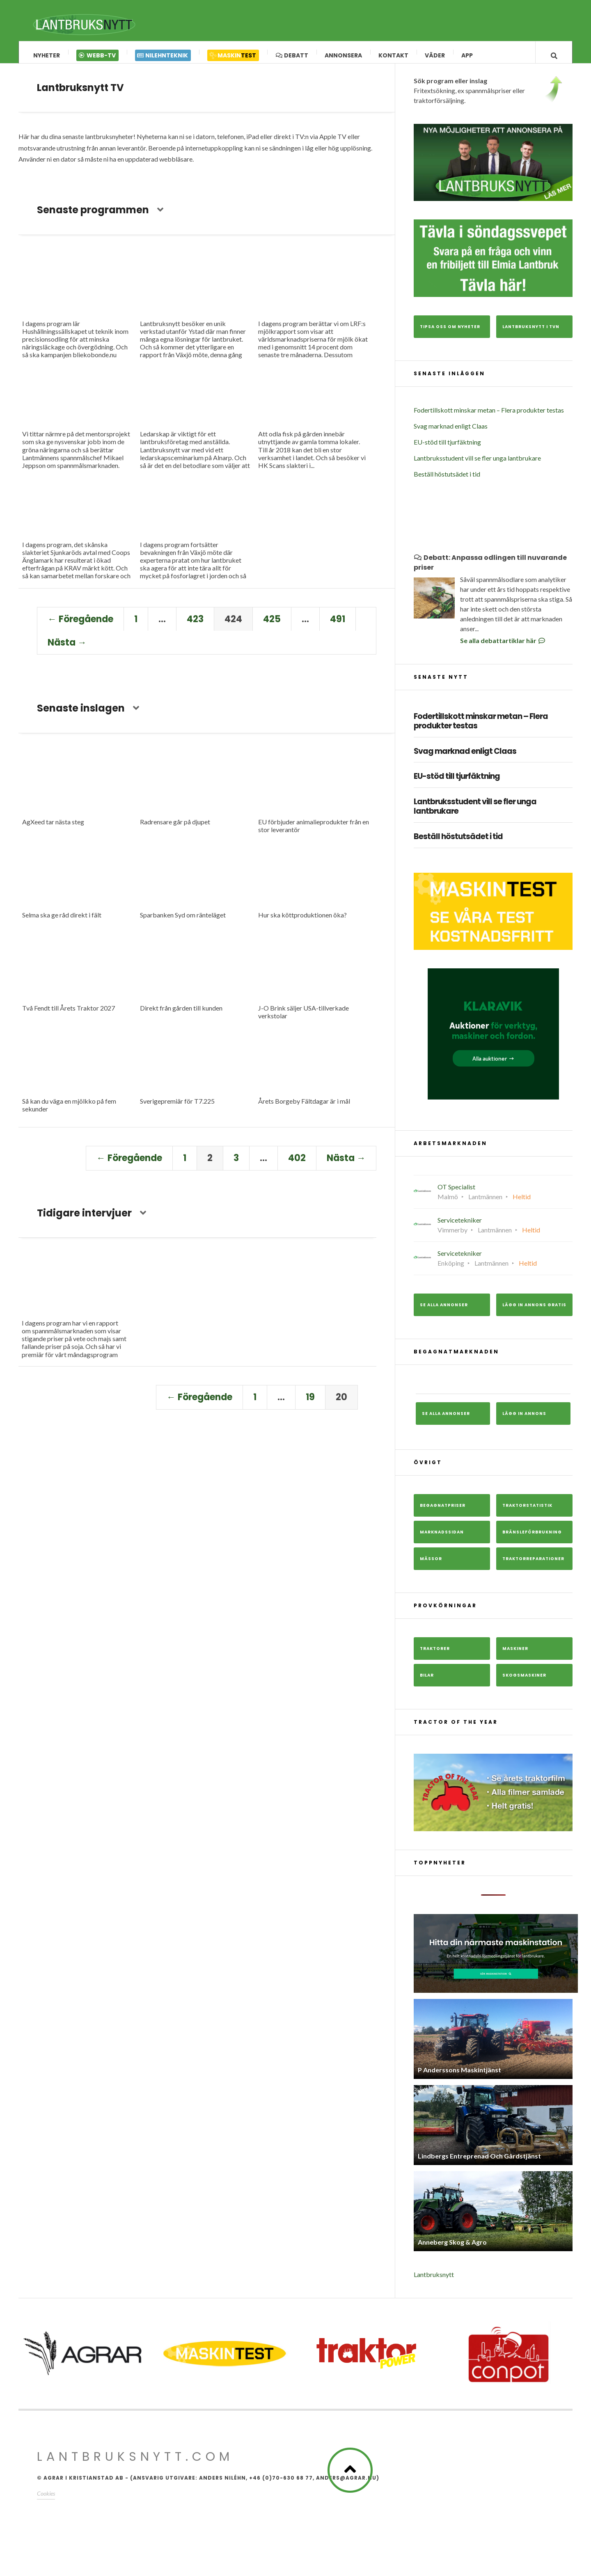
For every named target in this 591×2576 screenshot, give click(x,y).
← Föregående (80, 625)
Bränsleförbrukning (532, 1539)
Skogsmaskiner (524, 1682)
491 (337, 625)
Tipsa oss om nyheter (450, 333)
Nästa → (67, 648)
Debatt (291, 55)
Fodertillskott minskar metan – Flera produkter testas (489, 416)
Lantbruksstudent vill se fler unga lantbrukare (477, 464)
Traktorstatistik (527, 1512)
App (467, 55)
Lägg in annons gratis (534, 1311)
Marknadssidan (442, 1539)
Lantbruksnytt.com (135, 2463)
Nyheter (46, 55)
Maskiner (515, 1655)
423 (195, 625)
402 (297, 1164)
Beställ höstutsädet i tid (447, 480)
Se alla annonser (444, 1311)
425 (272, 625)
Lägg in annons (524, 1420)
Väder (435, 55)
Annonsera (343, 55)
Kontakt (393, 55)
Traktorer (435, 1655)
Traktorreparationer (533, 1565)
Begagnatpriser (442, 1512)
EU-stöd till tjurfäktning (447, 448)
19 (310, 1403)
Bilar (427, 1682)
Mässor (431, 1565)
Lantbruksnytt (434, 2280)
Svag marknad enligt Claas (451, 432)
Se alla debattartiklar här (503, 646)
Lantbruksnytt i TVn (530, 333)
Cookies (46, 2499)
